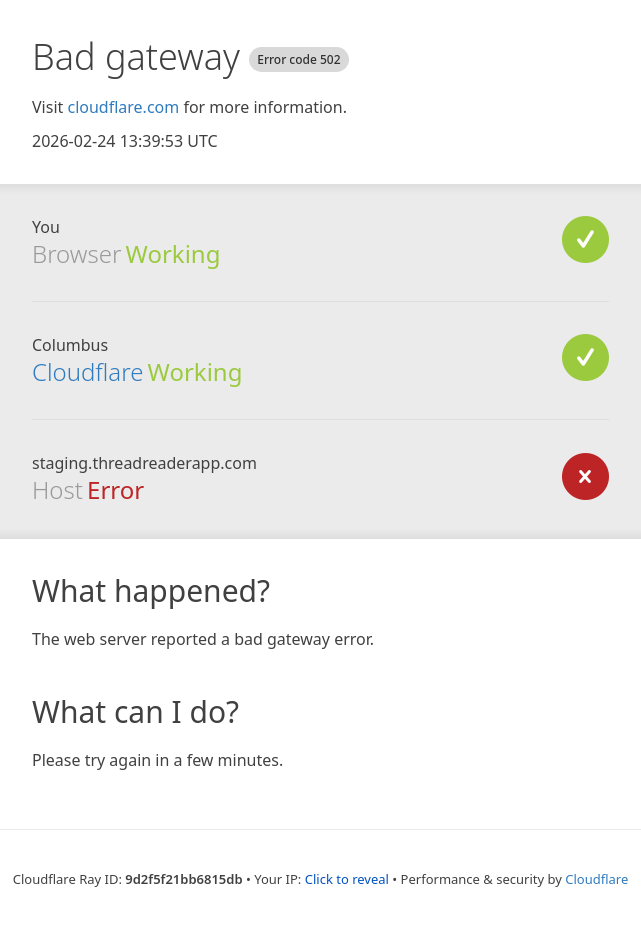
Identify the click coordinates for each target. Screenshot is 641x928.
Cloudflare (87, 371)
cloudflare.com (123, 107)
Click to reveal (347, 879)
